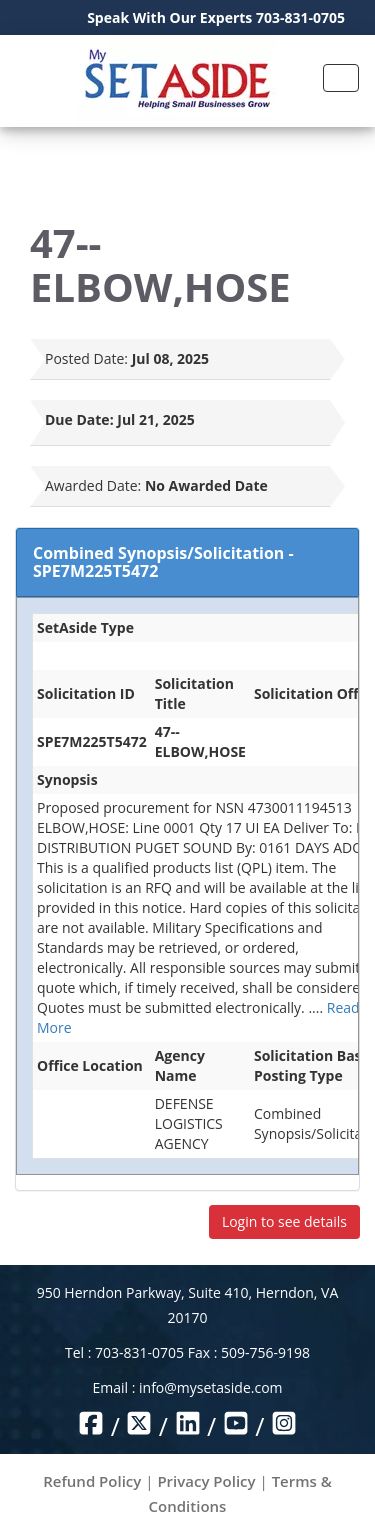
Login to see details (284, 1221)
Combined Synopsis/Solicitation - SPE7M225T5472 (163, 562)
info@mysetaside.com (210, 1387)
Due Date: (79, 419)
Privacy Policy (206, 1481)
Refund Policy (92, 1481)
